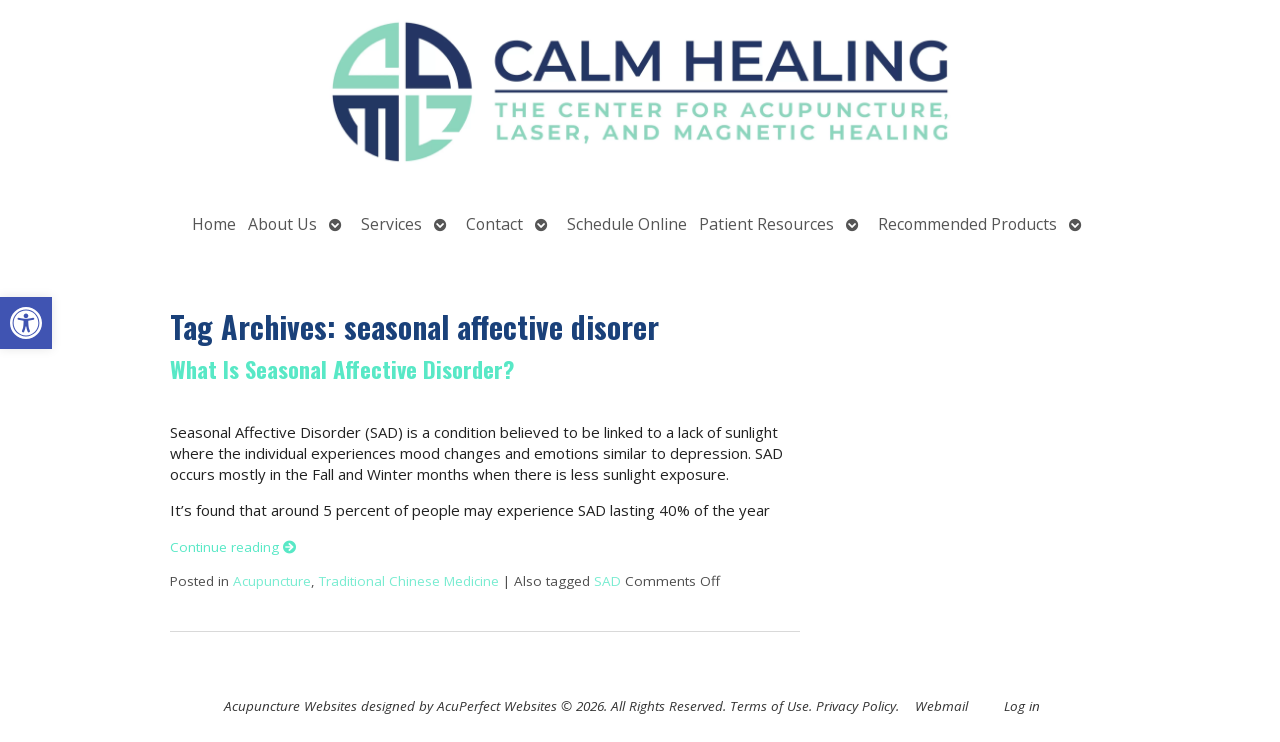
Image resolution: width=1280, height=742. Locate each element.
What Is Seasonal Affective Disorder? (342, 369)
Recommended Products (967, 224)
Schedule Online (627, 224)
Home (214, 224)
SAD (607, 581)
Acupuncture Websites (290, 706)
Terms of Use (769, 706)
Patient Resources (766, 224)
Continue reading (233, 547)
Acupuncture (272, 581)
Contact (494, 224)
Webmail (941, 706)
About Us (282, 224)
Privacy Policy (856, 706)
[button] (26, 323)
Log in (1022, 706)
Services (391, 224)
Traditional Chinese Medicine (409, 581)
